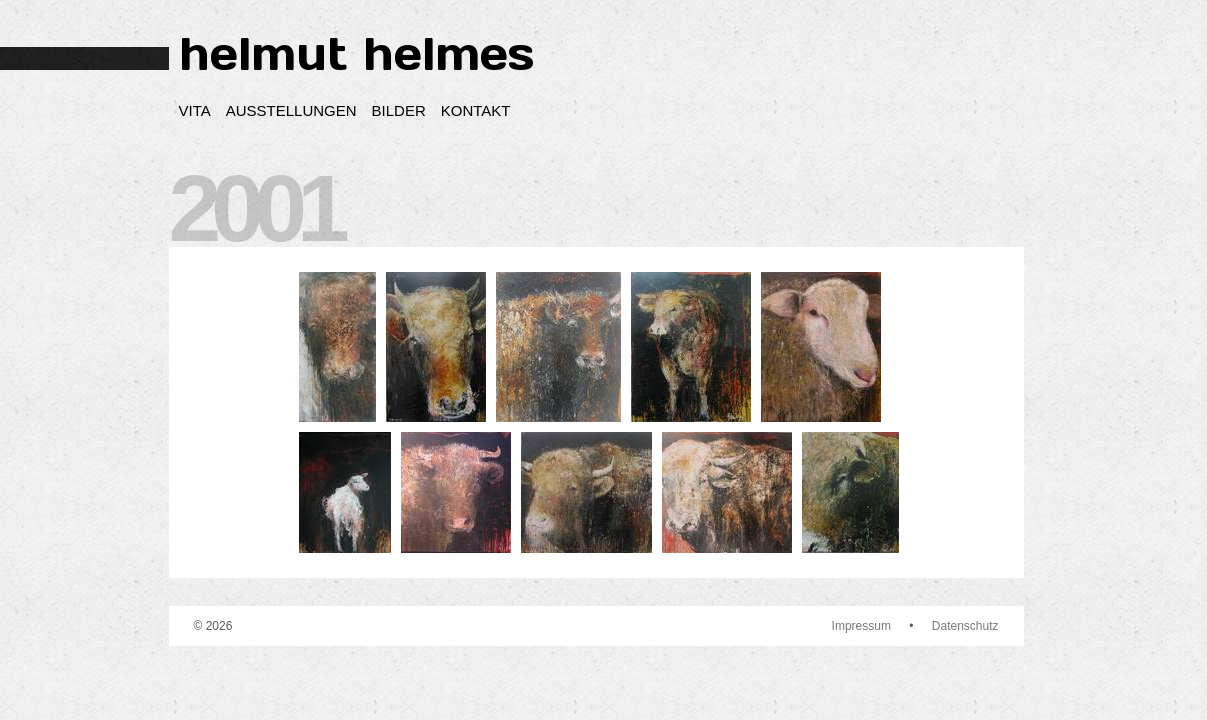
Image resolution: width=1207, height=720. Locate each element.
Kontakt (476, 110)
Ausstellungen (291, 110)
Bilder (399, 110)
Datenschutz (965, 626)
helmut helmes (356, 53)
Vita (195, 110)
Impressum (861, 626)
